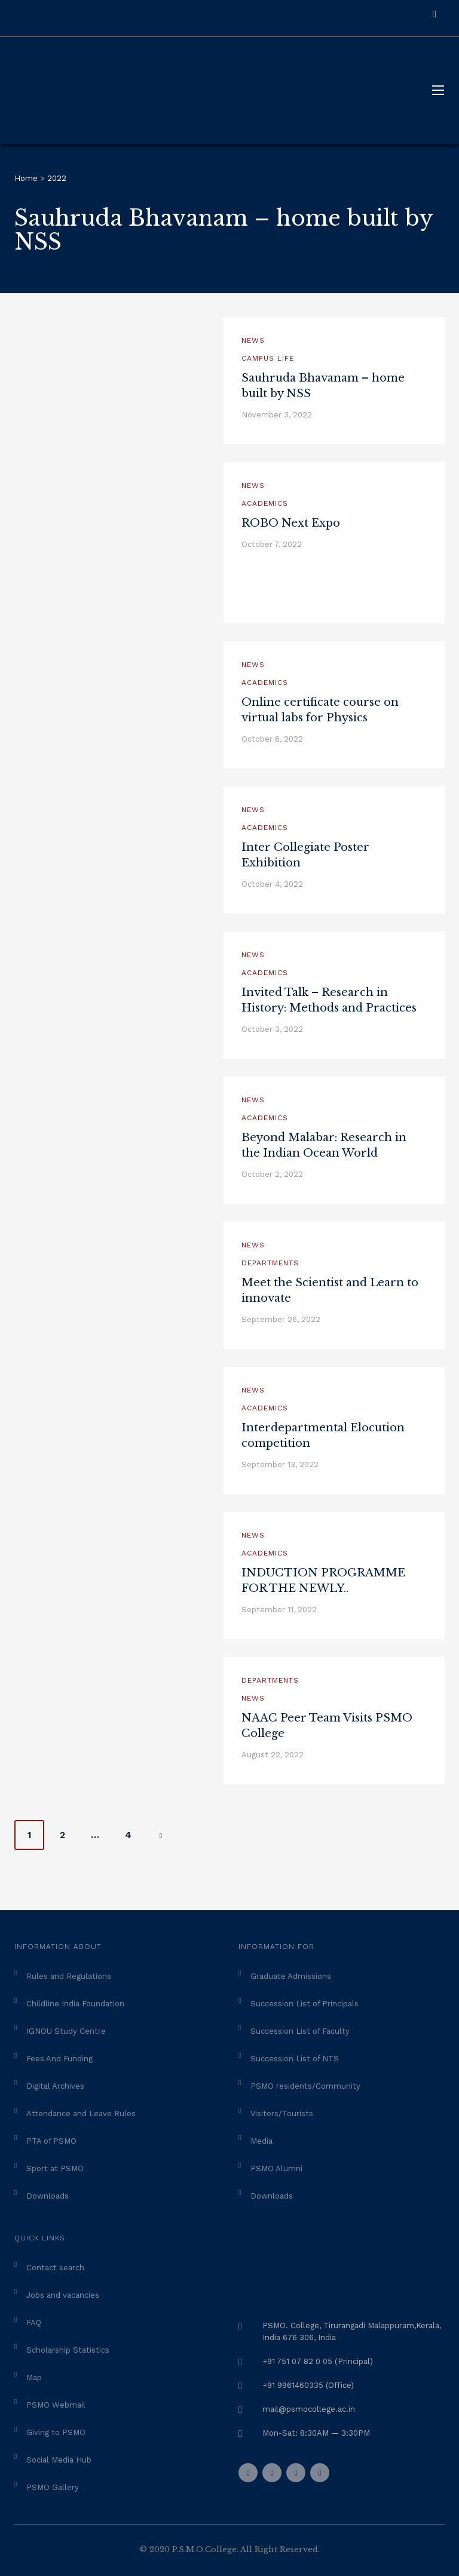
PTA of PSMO (51, 2141)
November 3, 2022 (276, 414)
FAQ (33, 2322)
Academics (264, 503)
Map (34, 2377)
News (253, 340)
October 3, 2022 (272, 1029)
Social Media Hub (58, 2459)
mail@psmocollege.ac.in (308, 2409)
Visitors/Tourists (281, 2113)
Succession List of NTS (294, 2058)
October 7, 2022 (271, 544)
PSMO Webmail (55, 2404)
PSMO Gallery (52, 2487)
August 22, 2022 (272, 1754)
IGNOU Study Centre (66, 2031)
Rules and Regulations (68, 1976)
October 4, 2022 (272, 884)
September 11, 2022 (279, 1609)
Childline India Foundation (75, 2003)
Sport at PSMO (55, 2168)
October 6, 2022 (272, 738)
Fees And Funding (59, 2058)
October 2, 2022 (272, 1174)
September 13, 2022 (280, 1464)
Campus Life (267, 358)
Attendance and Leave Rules (81, 2113)
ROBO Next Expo (290, 523)
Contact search (55, 2267)
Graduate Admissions (290, 1976)
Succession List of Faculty (300, 2031)
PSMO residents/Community (305, 2086)
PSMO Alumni (276, 2168)
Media (261, 2141)
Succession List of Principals (304, 2003)
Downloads (47, 2195)
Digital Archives (55, 2086)
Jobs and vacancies (62, 2295)
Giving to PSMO (55, 2432)
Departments (270, 1263)
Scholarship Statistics (67, 2350)
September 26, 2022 (280, 1319)
